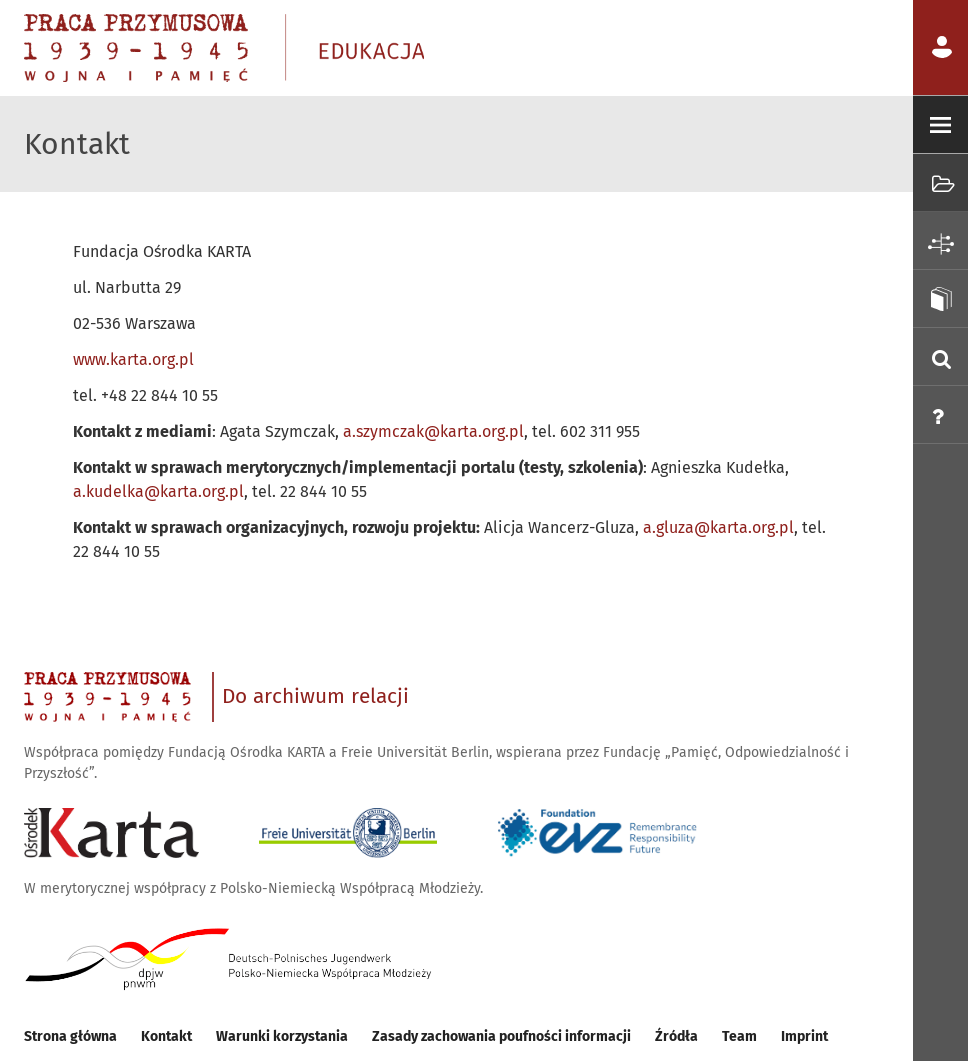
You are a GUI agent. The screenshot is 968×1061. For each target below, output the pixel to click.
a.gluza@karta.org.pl (718, 527)
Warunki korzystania (282, 1036)
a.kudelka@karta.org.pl (158, 491)
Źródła (676, 1036)
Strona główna (70, 1036)
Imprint (804, 1036)
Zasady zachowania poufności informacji (501, 1036)
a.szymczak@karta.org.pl (433, 431)
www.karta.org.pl (133, 359)
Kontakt (166, 1036)
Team (739, 1036)
